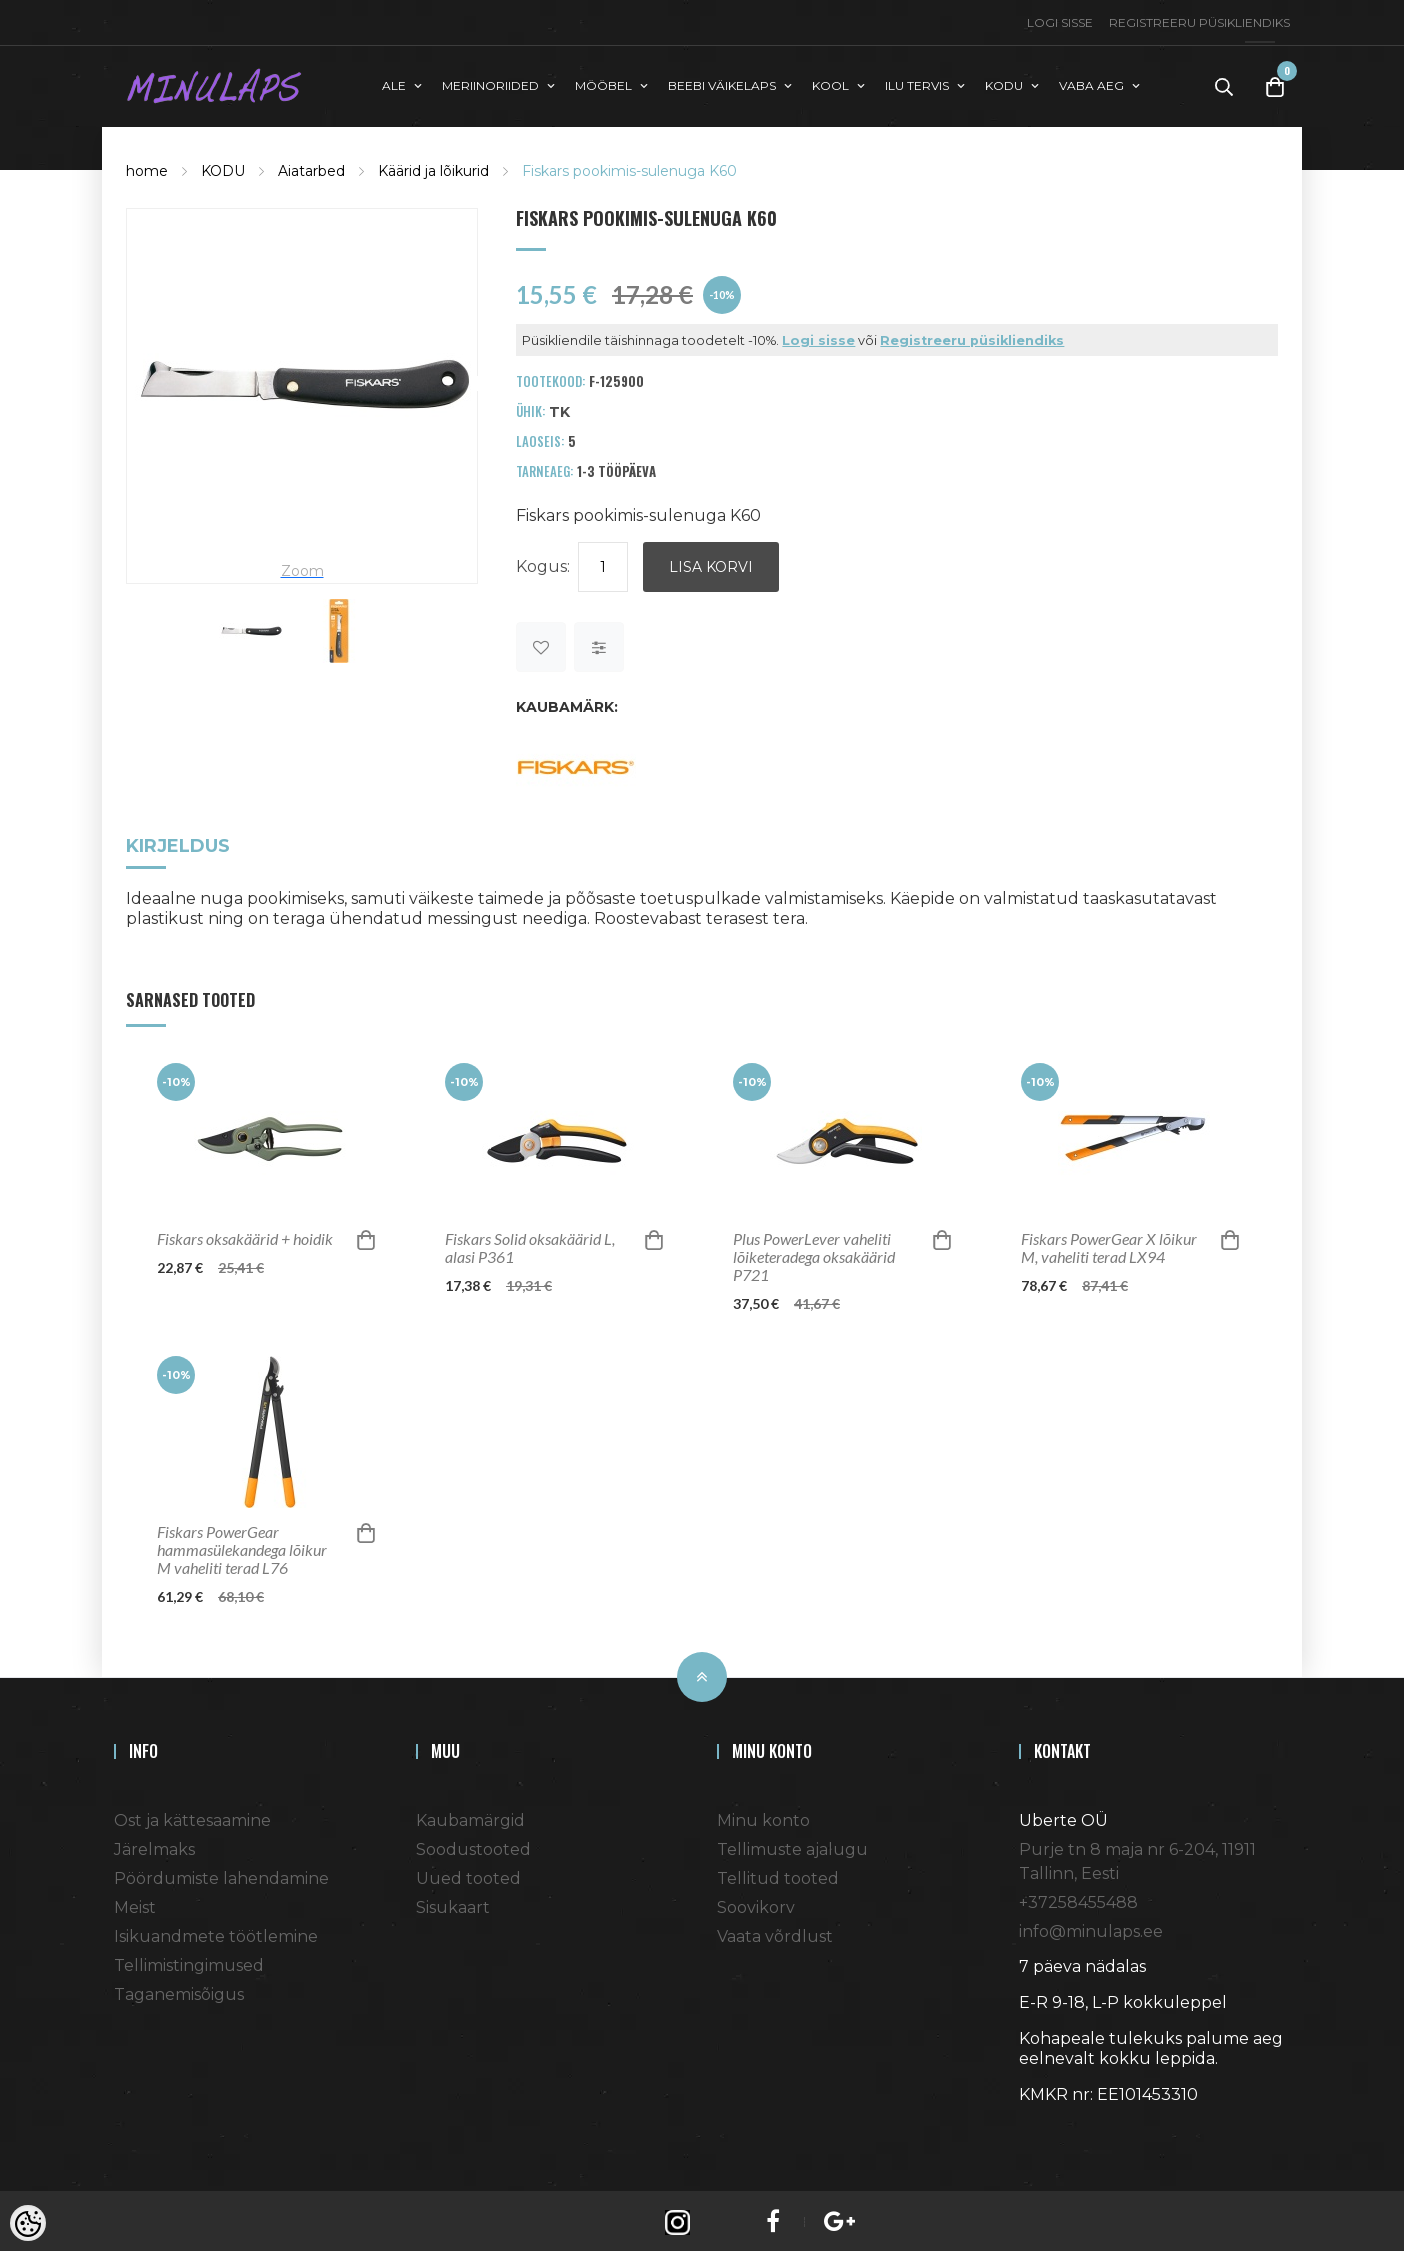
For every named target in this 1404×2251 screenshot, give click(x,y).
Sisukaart (453, 1903)
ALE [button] (394, 83)
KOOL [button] (830, 83)
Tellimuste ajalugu (792, 1845)
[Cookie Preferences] (28, 2223)
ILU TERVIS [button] (917, 83)
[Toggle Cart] (1275, 84)
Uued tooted (468, 1874)
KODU (223, 166)
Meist (135, 1903)
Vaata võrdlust (775, 1932)
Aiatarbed (311, 166)
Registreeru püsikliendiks (1199, 22)
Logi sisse (1060, 22)
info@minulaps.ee (1091, 1927)
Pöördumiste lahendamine (221, 1874)
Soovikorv (756, 1903)
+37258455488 (1078, 1898)
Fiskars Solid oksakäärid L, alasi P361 (530, 1244)
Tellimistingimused (189, 1961)
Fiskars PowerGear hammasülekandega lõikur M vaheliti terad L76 (242, 1546)
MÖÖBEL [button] (603, 83)
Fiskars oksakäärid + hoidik (245, 1235)
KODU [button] (1004, 83)
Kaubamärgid (470, 1816)
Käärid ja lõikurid (433, 166)
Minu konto (763, 1816)
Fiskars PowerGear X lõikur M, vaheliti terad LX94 (1109, 1244)
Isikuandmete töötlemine (216, 1932)
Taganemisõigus (179, 1990)
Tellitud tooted (778, 1874)
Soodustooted (473, 1845)
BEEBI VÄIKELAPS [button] (722, 83)
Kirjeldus (178, 843)
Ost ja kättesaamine (192, 1816)
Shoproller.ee (1054, 2127)
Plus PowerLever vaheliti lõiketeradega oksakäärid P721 (814, 1253)
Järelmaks (154, 1845)
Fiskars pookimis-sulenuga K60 (629, 166)
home (147, 166)
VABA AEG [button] (1091, 83)
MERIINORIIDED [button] (490, 83)
